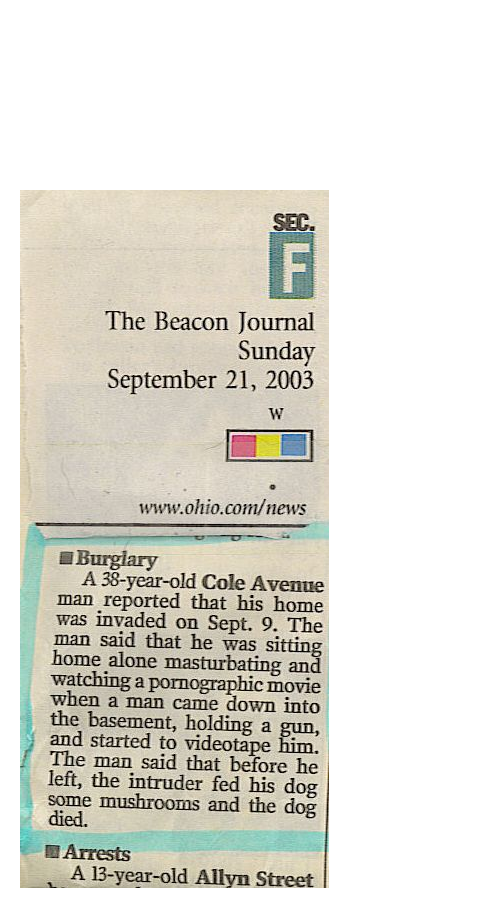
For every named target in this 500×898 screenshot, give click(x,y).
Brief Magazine (250, 95)
